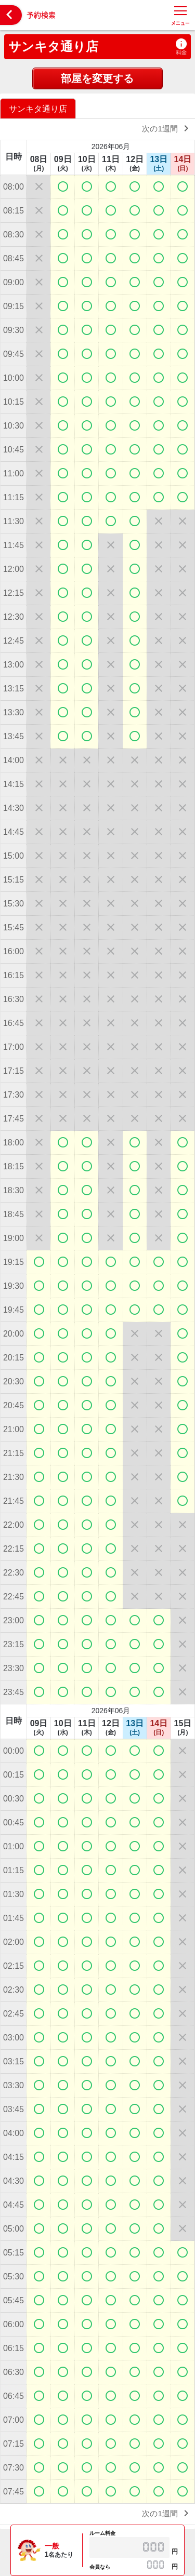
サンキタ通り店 (53, 46)
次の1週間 (167, 128)
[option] (39, 108)
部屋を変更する (97, 78)
